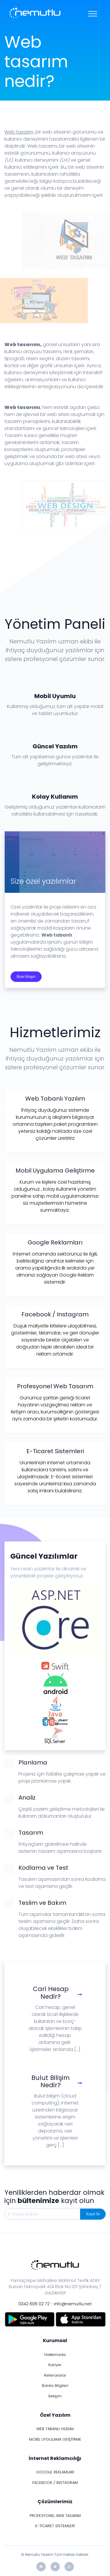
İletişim (55, 2396)
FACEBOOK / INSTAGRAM (55, 2482)
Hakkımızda (55, 2354)
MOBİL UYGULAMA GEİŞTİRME (55, 2439)
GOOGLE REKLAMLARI (55, 2472)
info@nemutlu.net (73, 2304)
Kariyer (55, 2365)
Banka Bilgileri (55, 2385)
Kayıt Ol (92, 2213)
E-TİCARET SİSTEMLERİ (55, 2526)
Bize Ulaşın (26, 976)
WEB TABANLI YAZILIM (55, 2429)
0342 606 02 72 (34, 2304)
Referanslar (55, 2375)
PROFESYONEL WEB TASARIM (55, 2515)
